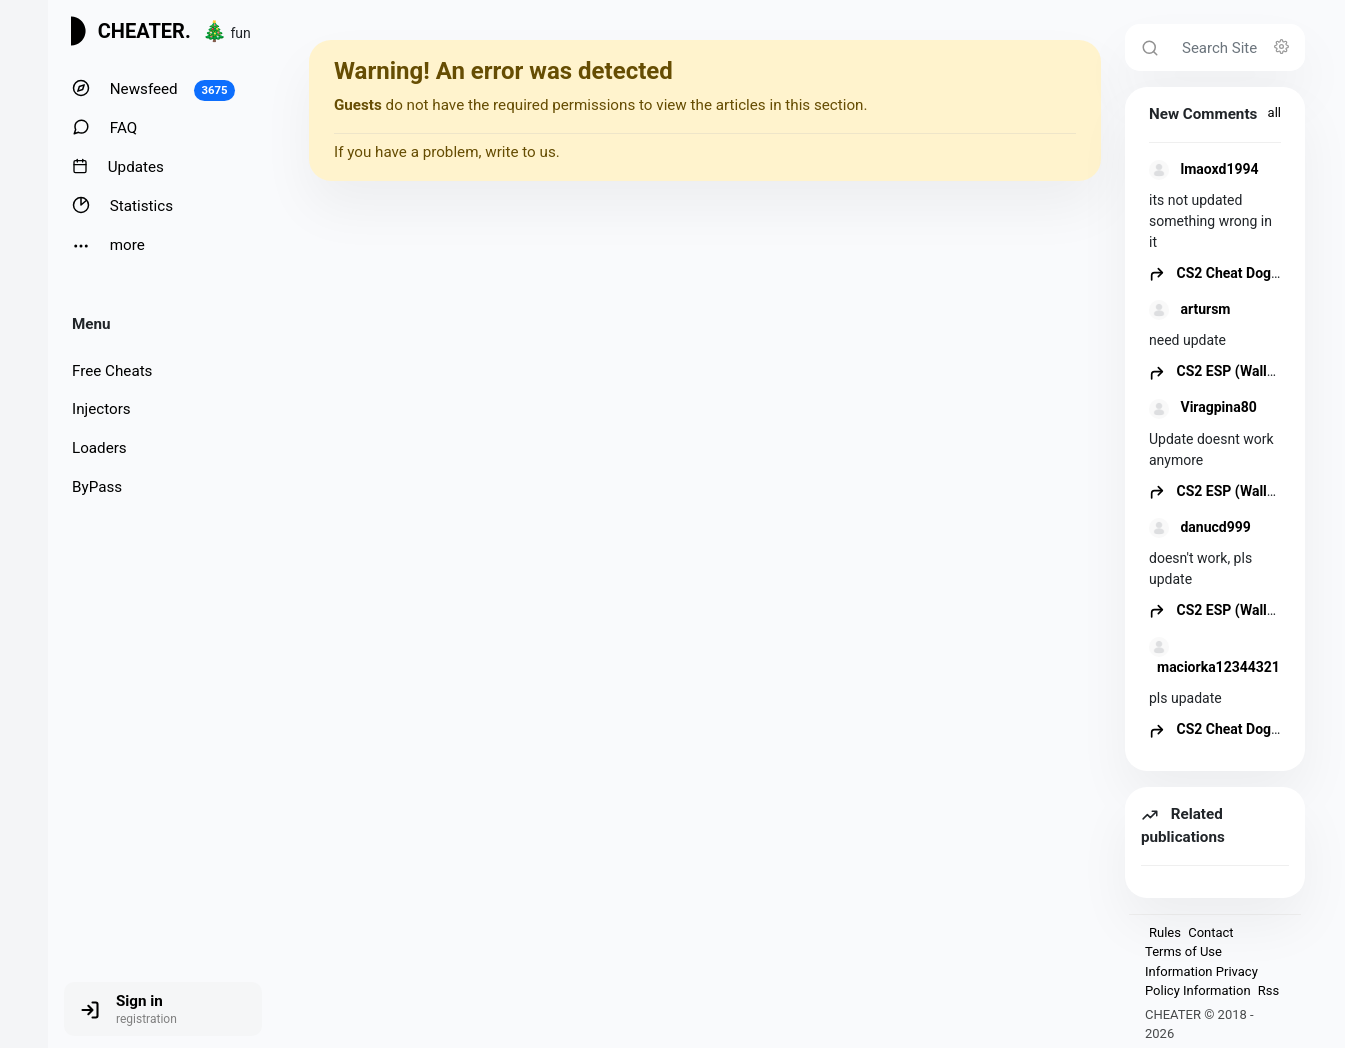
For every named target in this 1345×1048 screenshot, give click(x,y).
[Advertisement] (705, 337)
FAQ (104, 127)
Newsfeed (153, 90)
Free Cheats (112, 371)
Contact (1210, 932)
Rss (1268, 990)
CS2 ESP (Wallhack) (1225, 371)
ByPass (97, 487)
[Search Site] (1237, 47)
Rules (1165, 932)
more (108, 245)
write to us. (522, 152)
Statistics (122, 205)
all (1274, 112)
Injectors (101, 409)
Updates (118, 166)
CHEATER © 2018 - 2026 (1199, 1024)
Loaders (99, 448)
